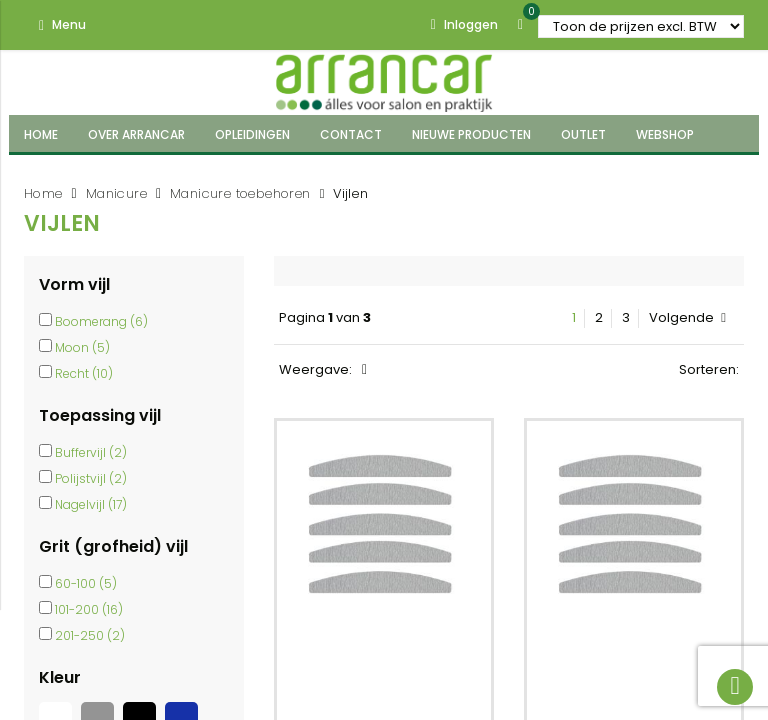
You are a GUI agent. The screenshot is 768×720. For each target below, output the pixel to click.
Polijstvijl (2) (91, 478)
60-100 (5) (86, 583)
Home (43, 193)
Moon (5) (82, 347)
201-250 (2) (90, 635)
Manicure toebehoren (240, 193)
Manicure (116, 193)
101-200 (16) (89, 609)
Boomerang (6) (101, 321)
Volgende (687, 318)
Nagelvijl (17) (91, 504)
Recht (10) (84, 373)
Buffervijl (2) (91, 452)
